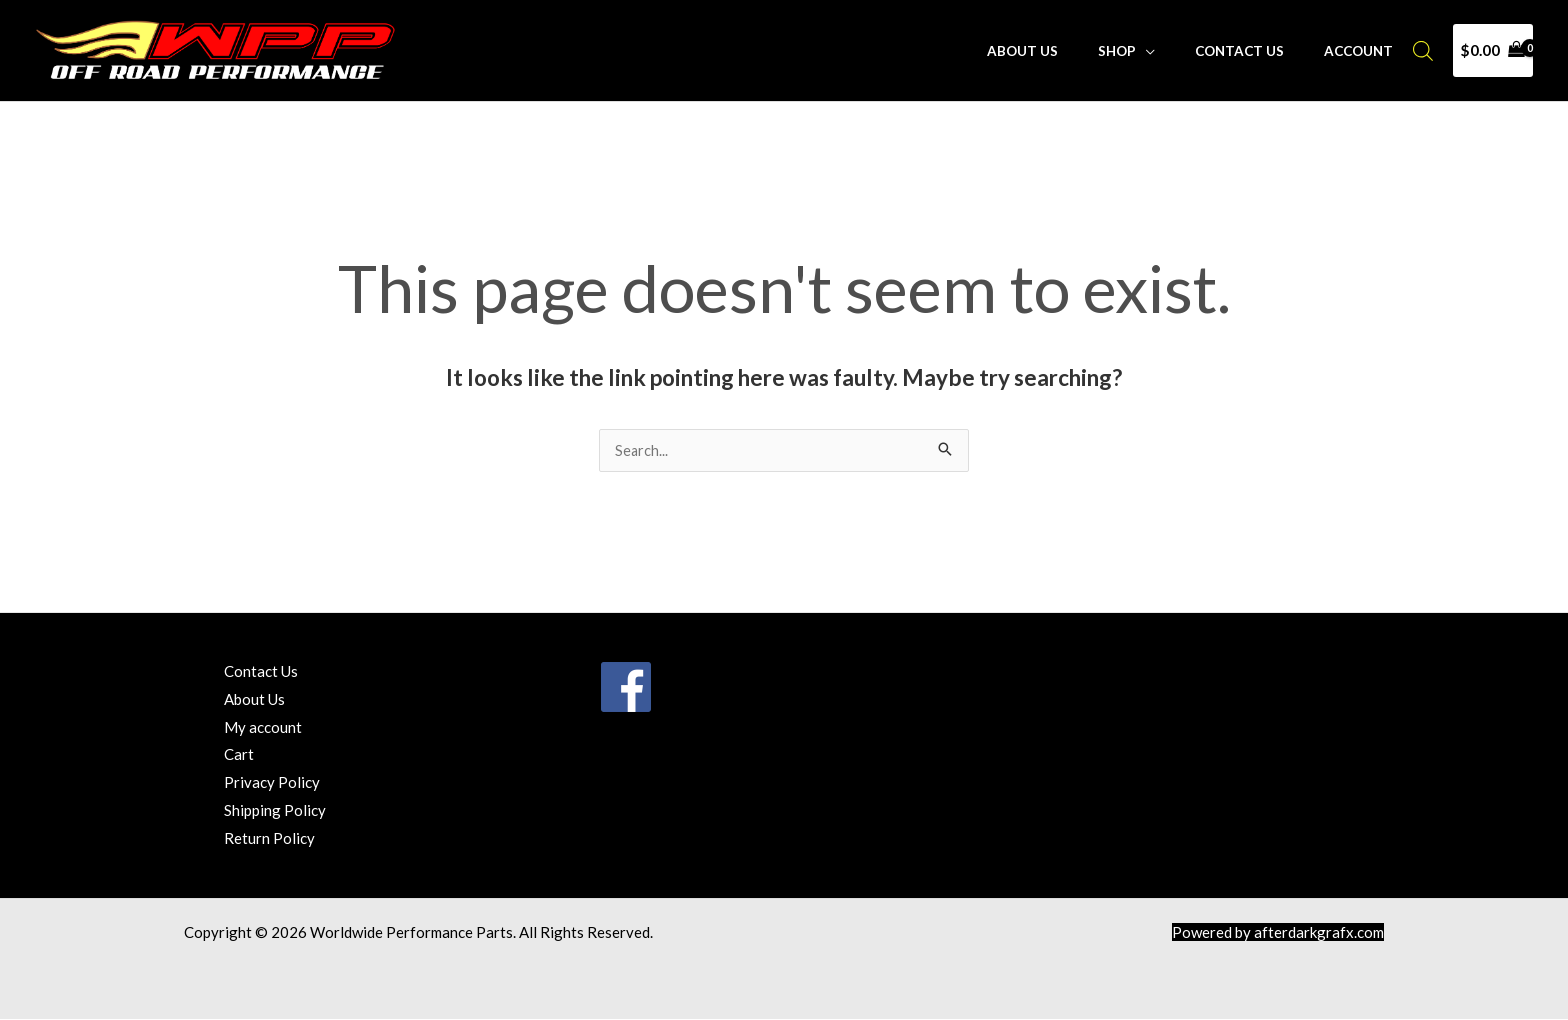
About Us (1068, 51)
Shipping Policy (275, 811)
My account (263, 728)
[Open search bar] (1423, 50)
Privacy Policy (272, 783)
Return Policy (269, 839)
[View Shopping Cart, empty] (1493, 50)
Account (1365, 51)
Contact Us (1259, 51)
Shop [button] (1150, 51)
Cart (239, 755)
